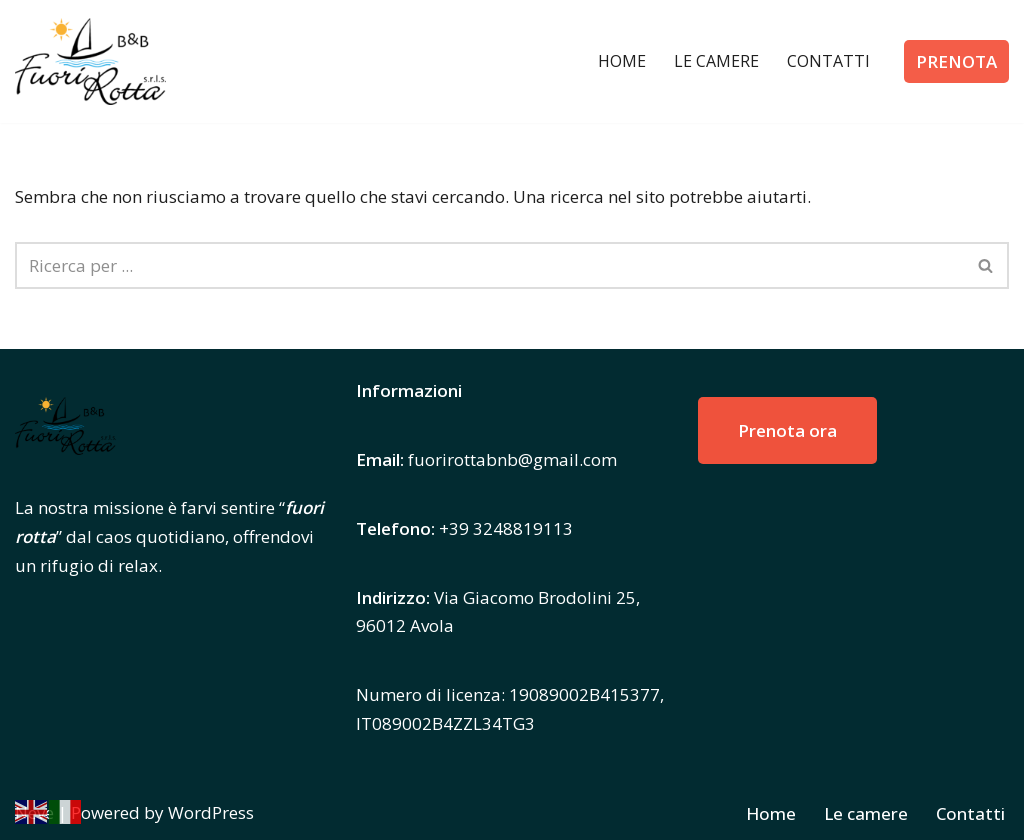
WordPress (211, 812)
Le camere (716, 61)
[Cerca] (489, 265)
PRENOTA (956, 61)
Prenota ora (787, 430)
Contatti (828, 61)
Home (622, 61)
